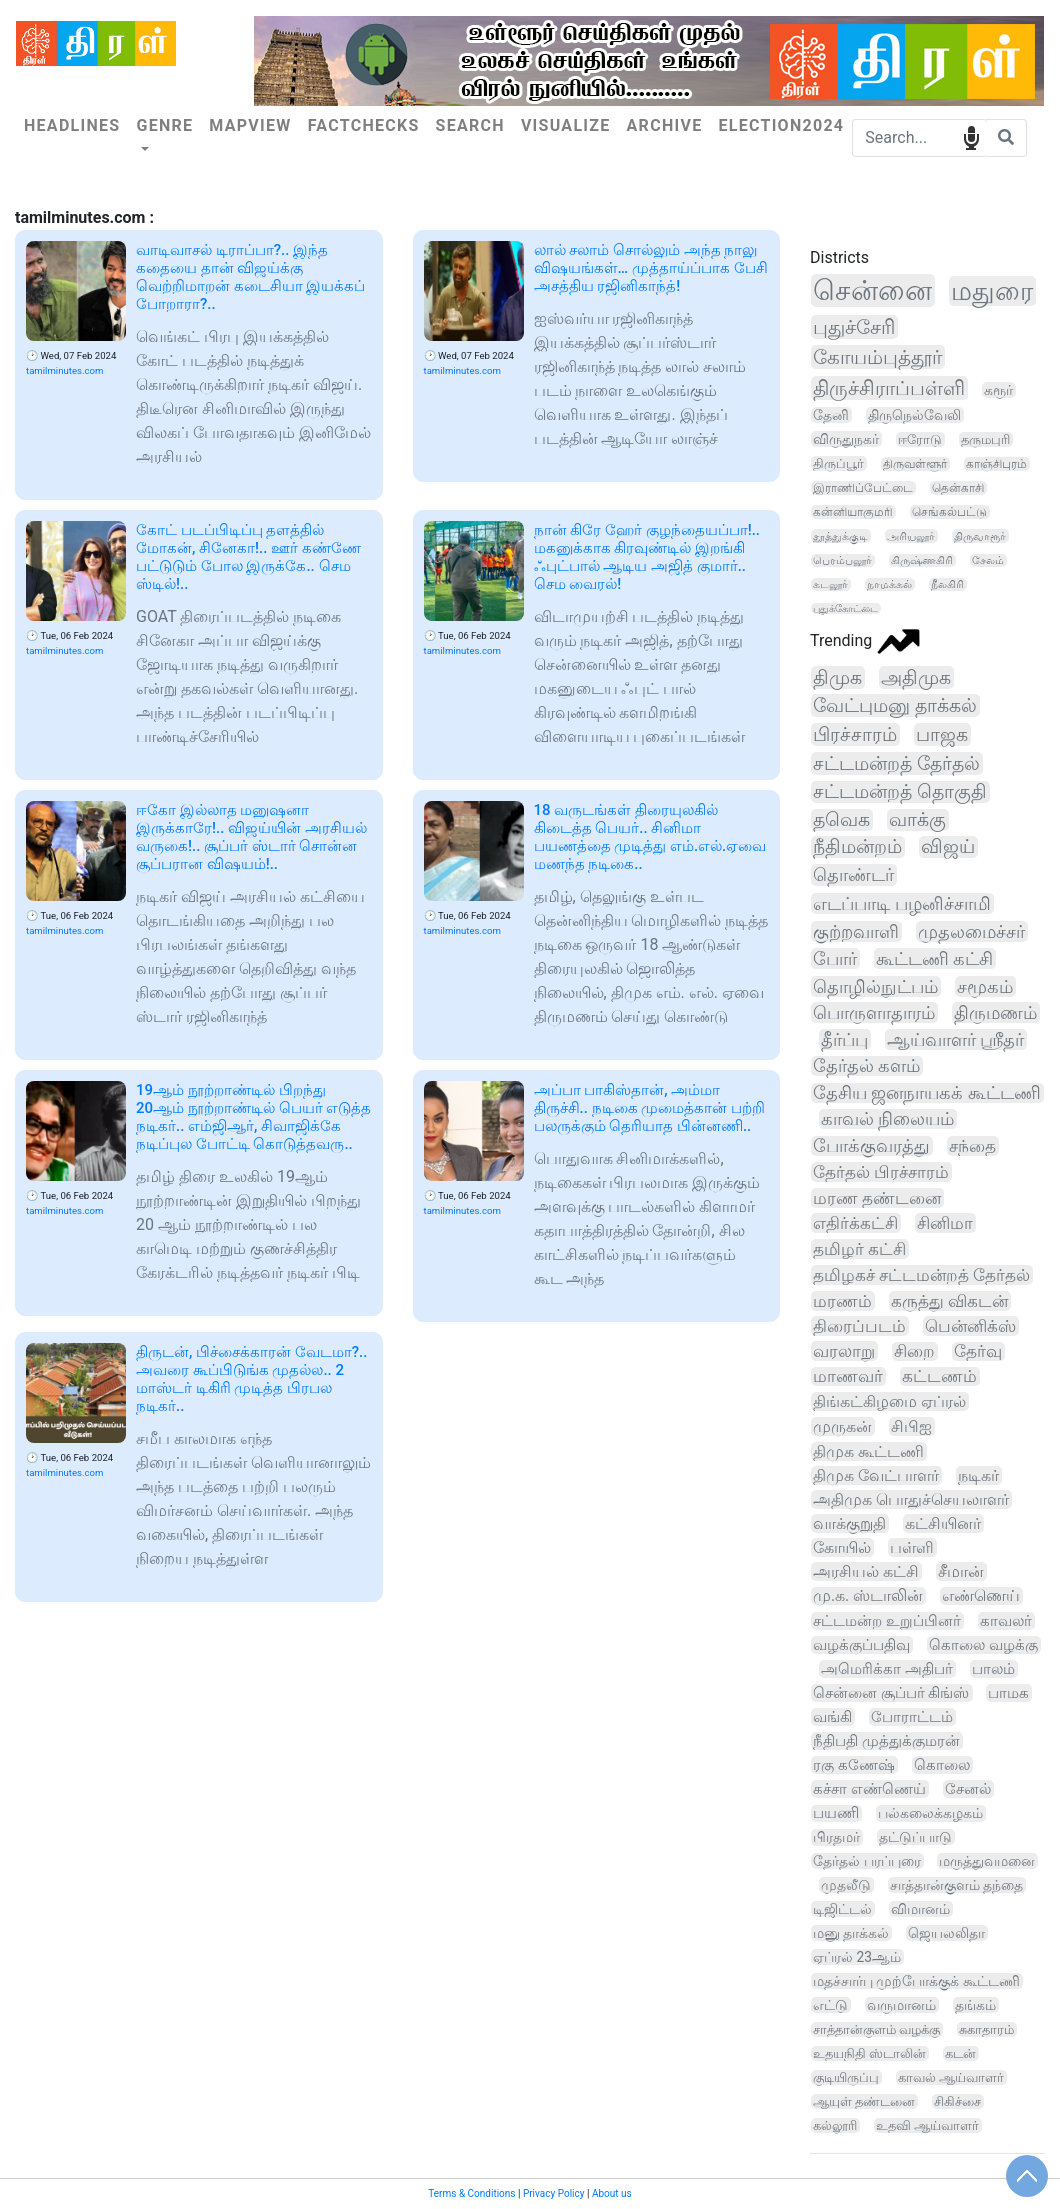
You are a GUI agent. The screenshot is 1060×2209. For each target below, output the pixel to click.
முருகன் (842, 1426)
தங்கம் (975, 2005)
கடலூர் (830, 584)
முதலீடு (846, 1885)
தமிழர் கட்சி (859, 1249)
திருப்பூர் (838, 463)
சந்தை (972, 1146)
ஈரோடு (920, 439)
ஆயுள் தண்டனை (864, 2101)
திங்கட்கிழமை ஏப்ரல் (889, 1401)
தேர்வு (978, 1351)
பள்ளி (912, 1547)
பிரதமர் (836, 1837)
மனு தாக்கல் (851, 1933)
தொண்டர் (853, 875)
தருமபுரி (985, 439)
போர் (835, 958)
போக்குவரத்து (871, 1146)
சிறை (914, 1351)
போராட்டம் (912, 1717)
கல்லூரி (835, 2125)
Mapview (250, 125)
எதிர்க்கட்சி (855, 1223)
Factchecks (364, 125)
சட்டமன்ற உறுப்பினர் (887, 1621)
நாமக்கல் (889, 584)
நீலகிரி (947, 584)
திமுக (837, 677)
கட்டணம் (939, 1376)
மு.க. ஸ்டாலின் (868, 1596)
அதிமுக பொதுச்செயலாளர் (911, 1499)
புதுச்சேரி (854, 327)
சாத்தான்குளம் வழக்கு (876, 2029)
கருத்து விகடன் (949, 1301)
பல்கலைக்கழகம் (930, 1813)
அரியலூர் (911, 536)
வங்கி (832, 1717)
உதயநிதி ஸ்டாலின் (869, 2053)
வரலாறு (844, 1351)
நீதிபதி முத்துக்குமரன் (886, 1741)
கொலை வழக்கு (983, 1645)
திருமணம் (995, 1012)
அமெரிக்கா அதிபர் (887, 1669)
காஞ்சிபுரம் (996, 464)
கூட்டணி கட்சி (935, 958)
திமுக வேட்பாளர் (876, 1475)
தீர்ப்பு (844, 1039)
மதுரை (992, 291)
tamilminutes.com (64, 370)
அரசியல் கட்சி (866, 1571)
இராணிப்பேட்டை (863, 488)
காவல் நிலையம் (887, 1119)
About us (612, 2193)
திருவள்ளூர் (915, 464)
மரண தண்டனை (877, 1198)
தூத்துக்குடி (840, 536)
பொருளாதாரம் (874, 1012)
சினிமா (945, 1223)
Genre (164, 125)
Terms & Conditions (471, 2193)
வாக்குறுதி (849, 1523)
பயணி (836, 1813)
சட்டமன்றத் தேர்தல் (896, 763)
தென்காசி (958, 488)
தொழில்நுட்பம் (875, 986)
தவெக (841, 820)
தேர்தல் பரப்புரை (867, 1861)
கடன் (960, 2053)
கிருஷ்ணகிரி (922, 560)
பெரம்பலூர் (842, 560)
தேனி (831, 415)
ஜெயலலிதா (946, 1933)
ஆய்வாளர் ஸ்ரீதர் (955, 1039)
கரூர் (998, 390)
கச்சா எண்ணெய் (869, 1789)
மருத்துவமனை (987, 1861)
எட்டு (830, 2005)
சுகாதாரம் (986, 2029)
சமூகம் (985, 986)
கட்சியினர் (943, 1523)
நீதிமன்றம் (857, 847)
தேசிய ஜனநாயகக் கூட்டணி (927, 1093)
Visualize (566, 125)
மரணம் (842, 1301)
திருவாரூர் (980, 536)
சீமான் (961, 1571)
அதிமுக (916, 677)
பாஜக (942, 734)
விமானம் (920, 1909)
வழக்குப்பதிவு (861, 1645)
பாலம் (993, 1669)
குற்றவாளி (856, 931)
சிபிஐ (911, 1426)
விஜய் (948, 847)
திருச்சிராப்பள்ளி (889, 388)
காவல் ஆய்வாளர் (951, 2077)
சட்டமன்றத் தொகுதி (900, 792)
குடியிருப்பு (846, 2077)
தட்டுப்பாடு (915, 1837)
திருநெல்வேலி (914, 415)
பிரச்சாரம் (855, 734)
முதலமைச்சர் (971, 931)
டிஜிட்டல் (842, 1909)
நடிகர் (978, 1475)
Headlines (72, 125)
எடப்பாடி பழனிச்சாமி (902, 903)
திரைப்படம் (859, 1326)
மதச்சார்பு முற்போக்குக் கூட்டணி (916, 1981)
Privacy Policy (554, 2193)
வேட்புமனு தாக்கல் (895, 705)
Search (470, 125)
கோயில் (842, 1547)
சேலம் (988, 560)
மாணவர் (848, 1376)
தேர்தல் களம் (866, 1066)
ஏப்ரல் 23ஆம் (857, 1957)
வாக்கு (917, 820)
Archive (665, 125)
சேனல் (968, 1789)
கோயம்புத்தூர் (877, 357)
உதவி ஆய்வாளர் (927, 2125)
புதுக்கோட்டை (845, 608)
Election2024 (781, 125)
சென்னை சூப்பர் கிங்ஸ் (891, 1693)
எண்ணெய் (981, 1596)
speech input (971, 136)
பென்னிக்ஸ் (970, 1326)
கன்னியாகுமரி (853, 512)
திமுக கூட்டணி (868, 1451)
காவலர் (1006, 1621)
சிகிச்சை (957, 2101)
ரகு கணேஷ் (854, 1765)
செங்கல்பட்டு (949, 512)
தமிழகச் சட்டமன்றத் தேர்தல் (921, 1275)
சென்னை (872, 290)
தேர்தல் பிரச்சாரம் (881, 1172)
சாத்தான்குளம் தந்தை (957, 1885)
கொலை (942, 1765)
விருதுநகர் (846, 439)
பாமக (1008, 1693)
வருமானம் (901, 2005)
